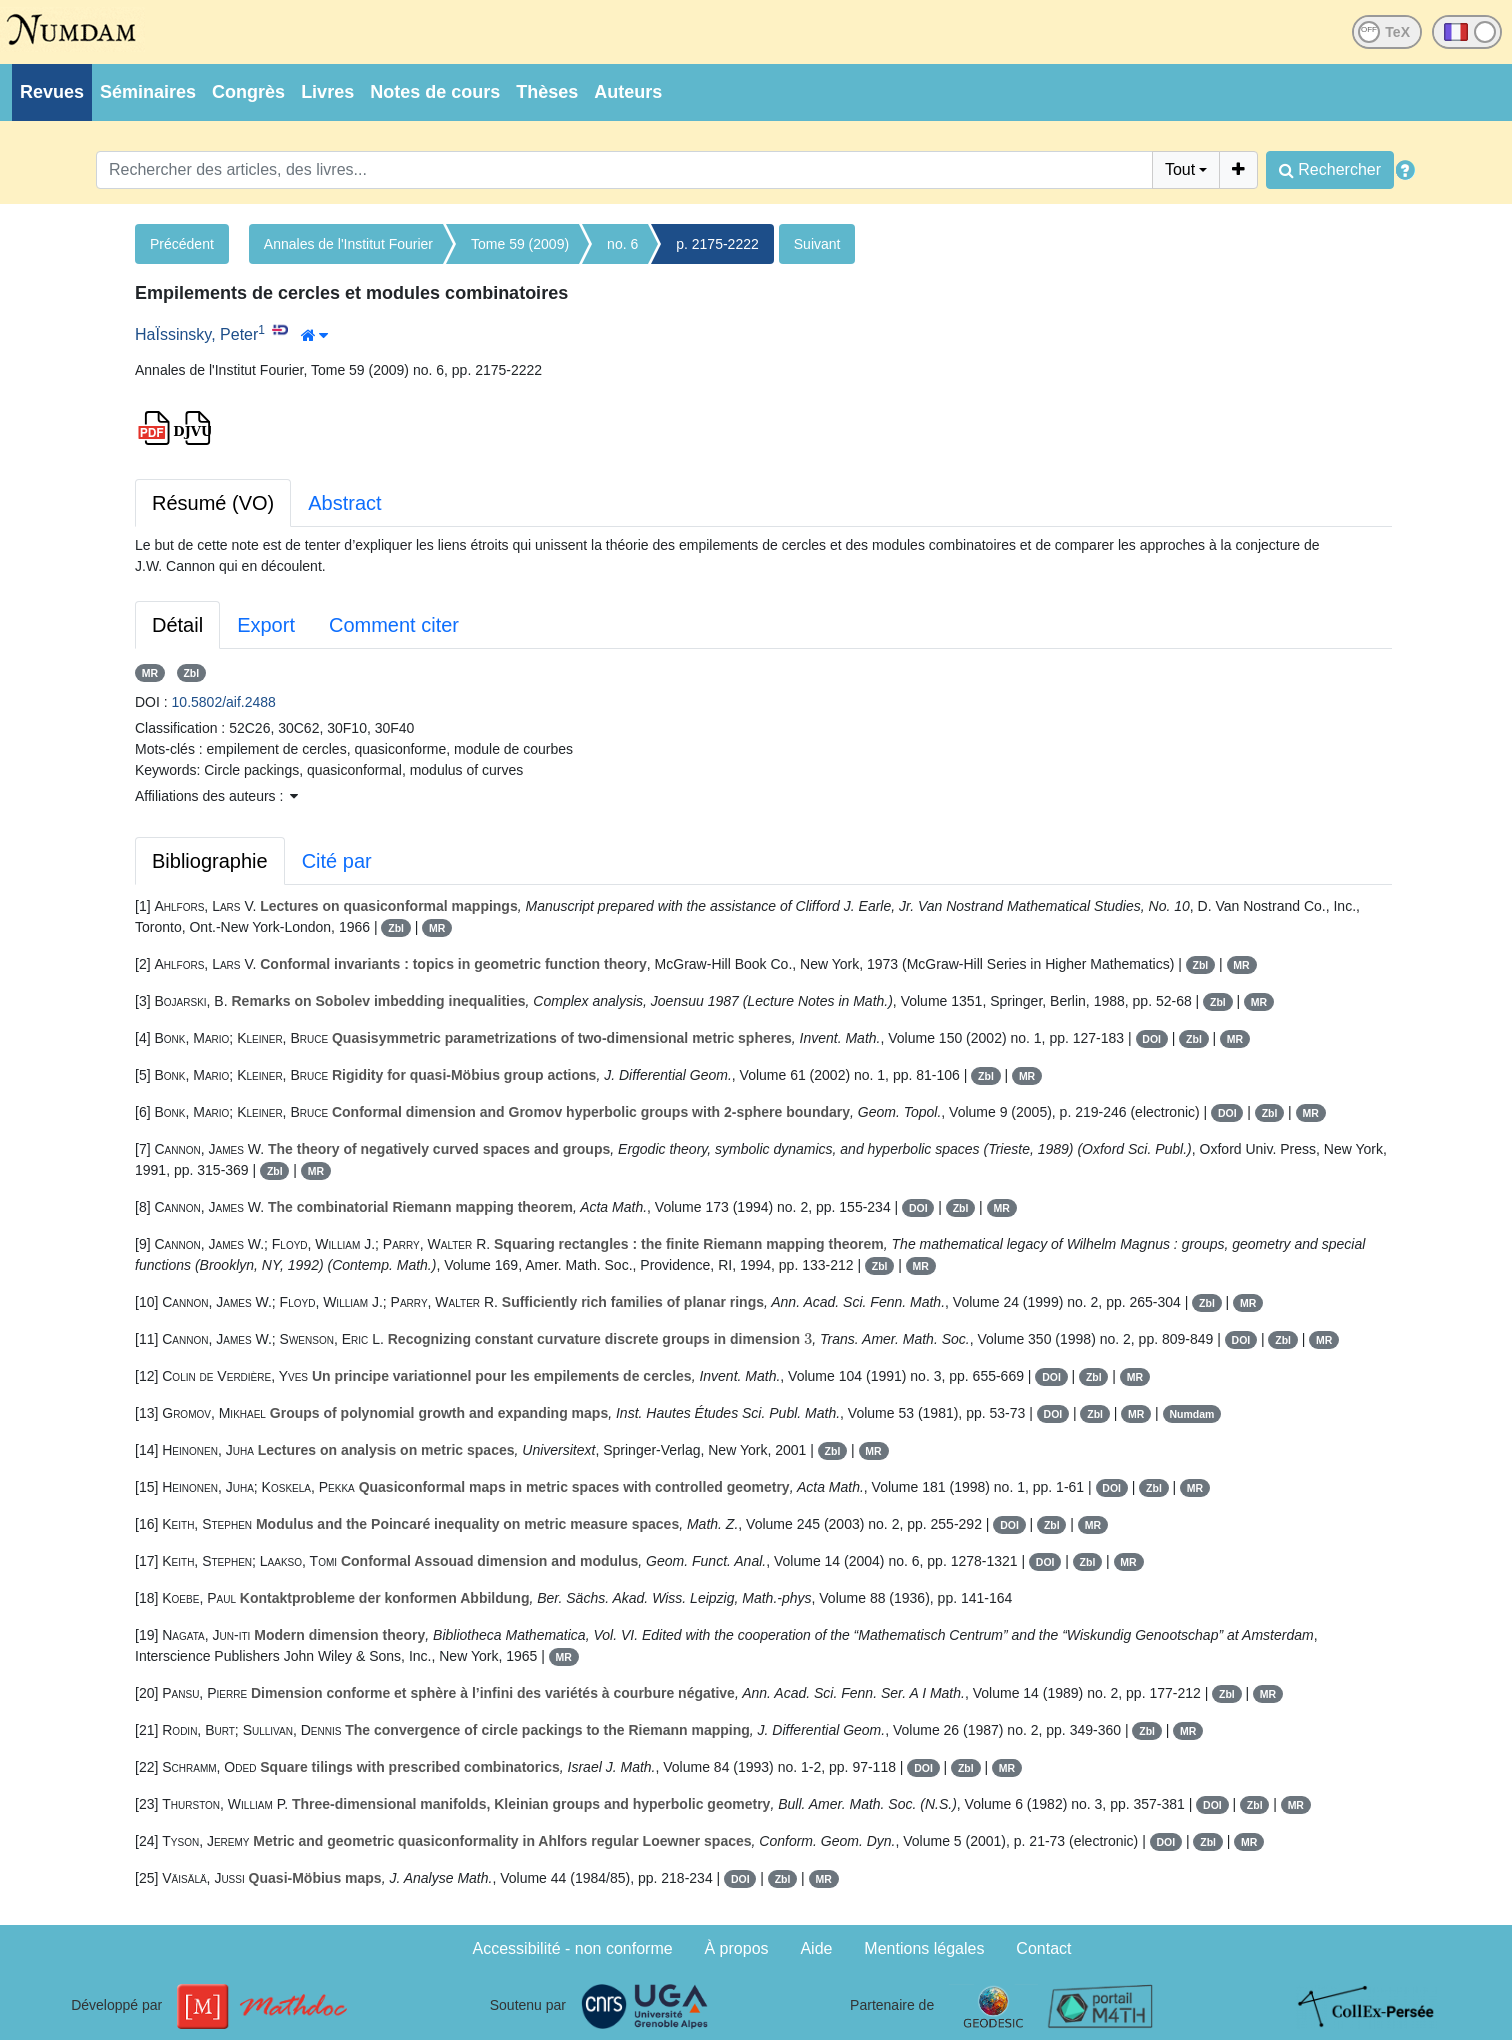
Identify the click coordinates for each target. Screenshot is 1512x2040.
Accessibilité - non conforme (573, 1948)
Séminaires (148, 92)
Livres (327, 92)
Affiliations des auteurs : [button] (216, 796)
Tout (1180, 169)
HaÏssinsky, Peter (196, 334)
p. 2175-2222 (717, 244)
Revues (52, 92)
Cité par (337, 861)
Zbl (191, 673)
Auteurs (628, 92)
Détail (177, 625)
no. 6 (622, 244)
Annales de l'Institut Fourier (348, 244)
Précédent (182, 244)
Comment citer (394, 625)
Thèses (547, 92)
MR (150, 673)
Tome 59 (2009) (520, 244)
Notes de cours (435, 92)
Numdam (1191, 1414)
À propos (737, 1948)
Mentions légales (924, 1948)
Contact (1043, 1948)
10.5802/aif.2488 (224, 702)
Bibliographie (210, 861)
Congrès (248, 92)
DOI (1151, 1039)
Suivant (817, 244)
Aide (816, 1948)
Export (266, 625)
